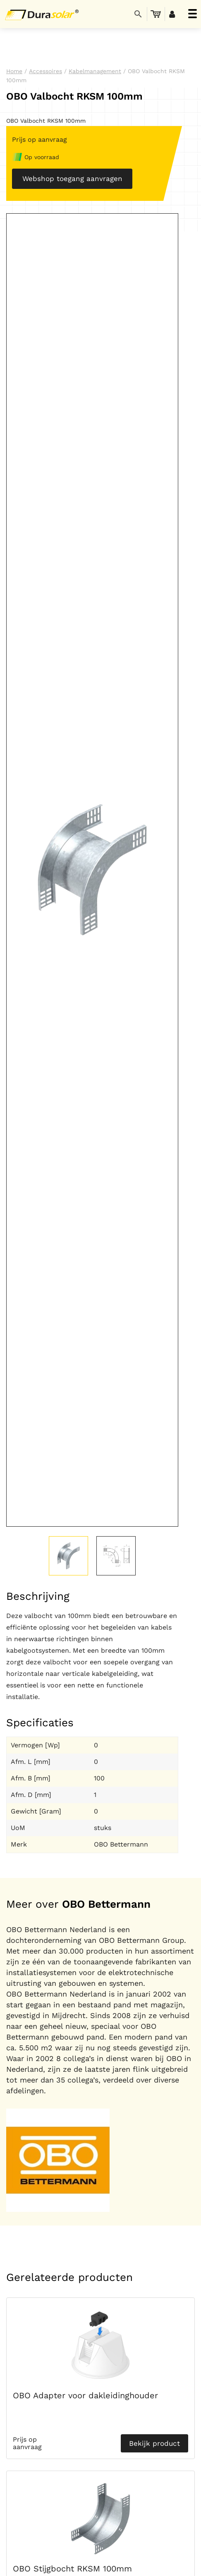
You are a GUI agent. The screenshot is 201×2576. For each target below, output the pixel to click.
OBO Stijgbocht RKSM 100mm (72, 2569)
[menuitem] (156, 14)
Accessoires (45, 71)
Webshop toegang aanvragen (72, 178)
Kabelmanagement (95, 71)
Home (14, 71)
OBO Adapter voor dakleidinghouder (85, 2395)
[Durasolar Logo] (43, 14)
